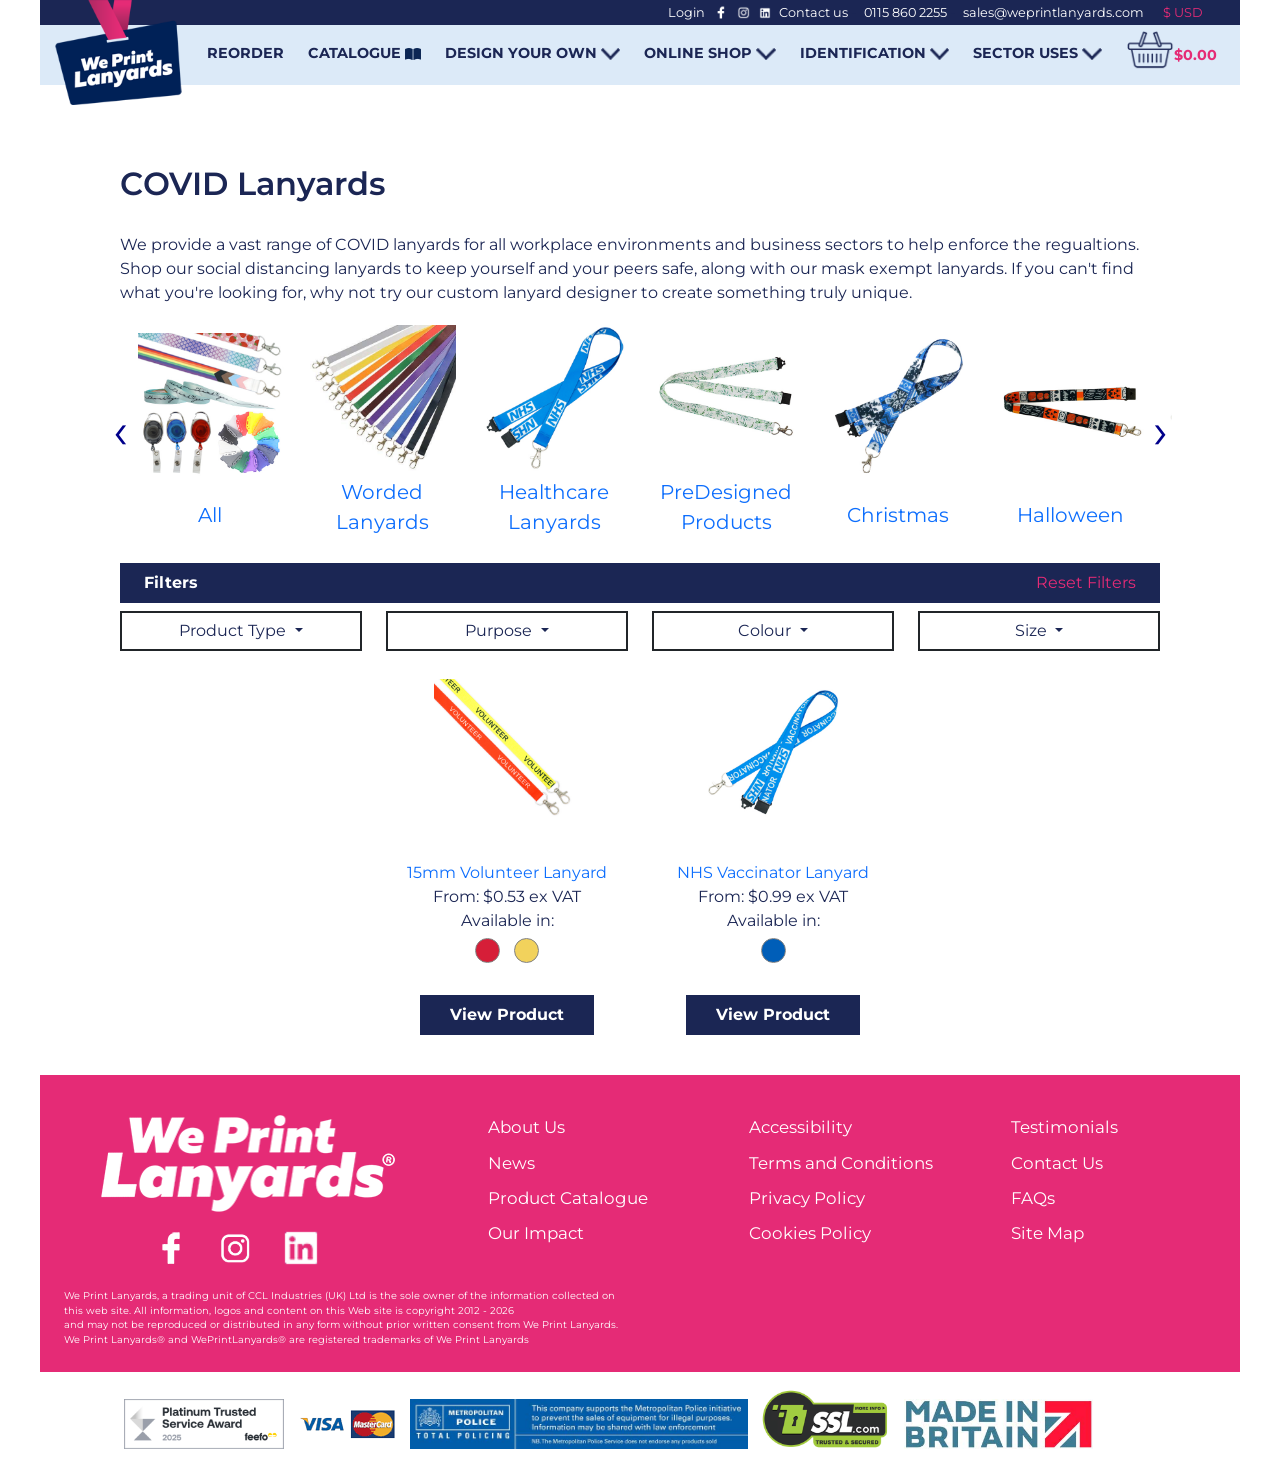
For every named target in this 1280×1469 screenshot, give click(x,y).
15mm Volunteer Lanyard (507, 872)
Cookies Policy (810, 1233)
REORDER (245, 53)
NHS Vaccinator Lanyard (773, 872)
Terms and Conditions (841, 1163)
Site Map (1047, 1233)
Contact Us (1057, 1163)
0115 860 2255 (905, 12)
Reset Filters (1086, 582)
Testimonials (1064, 1127)
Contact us (813, 12)
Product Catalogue (568, 1198)
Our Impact (536, 1233)
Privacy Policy (807, 1198)
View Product (507, 1014)
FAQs (1033, 1198)
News (511, 1163)
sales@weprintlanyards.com (1053, 12)
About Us (526, 1127)
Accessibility (800, 1127)
